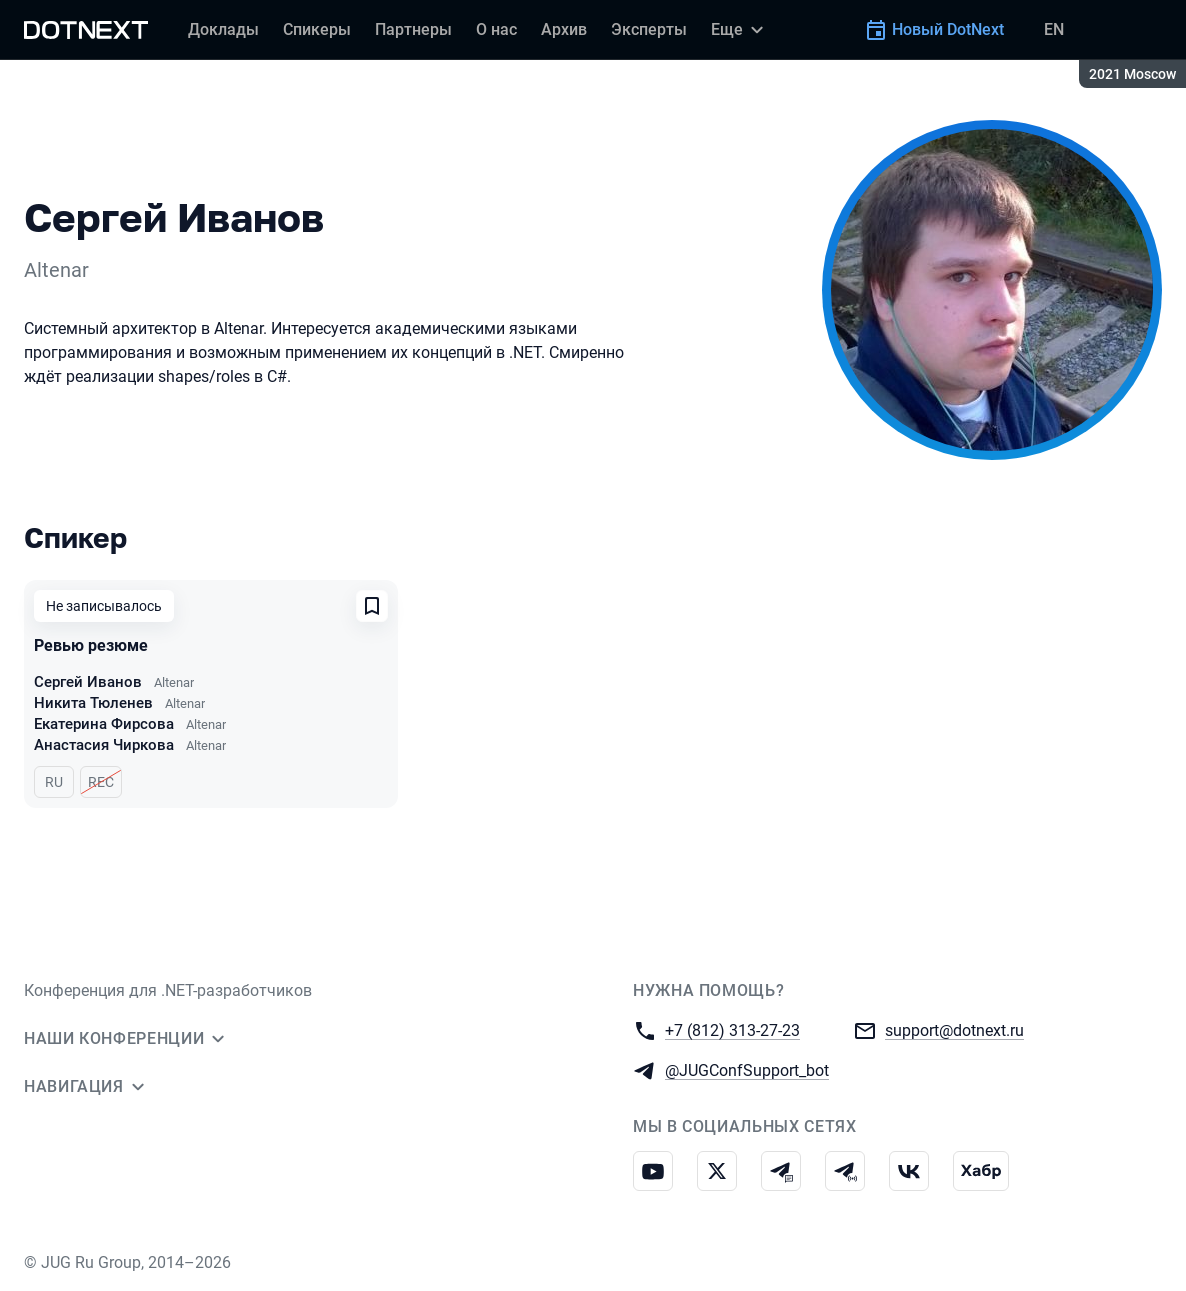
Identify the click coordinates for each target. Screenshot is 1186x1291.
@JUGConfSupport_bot (747, 1069)
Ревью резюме (91, 645)
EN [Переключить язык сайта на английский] (1054, 29)
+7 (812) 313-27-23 (732, 1029)
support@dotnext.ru (954, 1029)
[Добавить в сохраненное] (372, 606)
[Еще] (740, 30)
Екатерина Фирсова (104, 724)
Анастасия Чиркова (104, 745)
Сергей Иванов (88, 682)
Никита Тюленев (93, 703)
